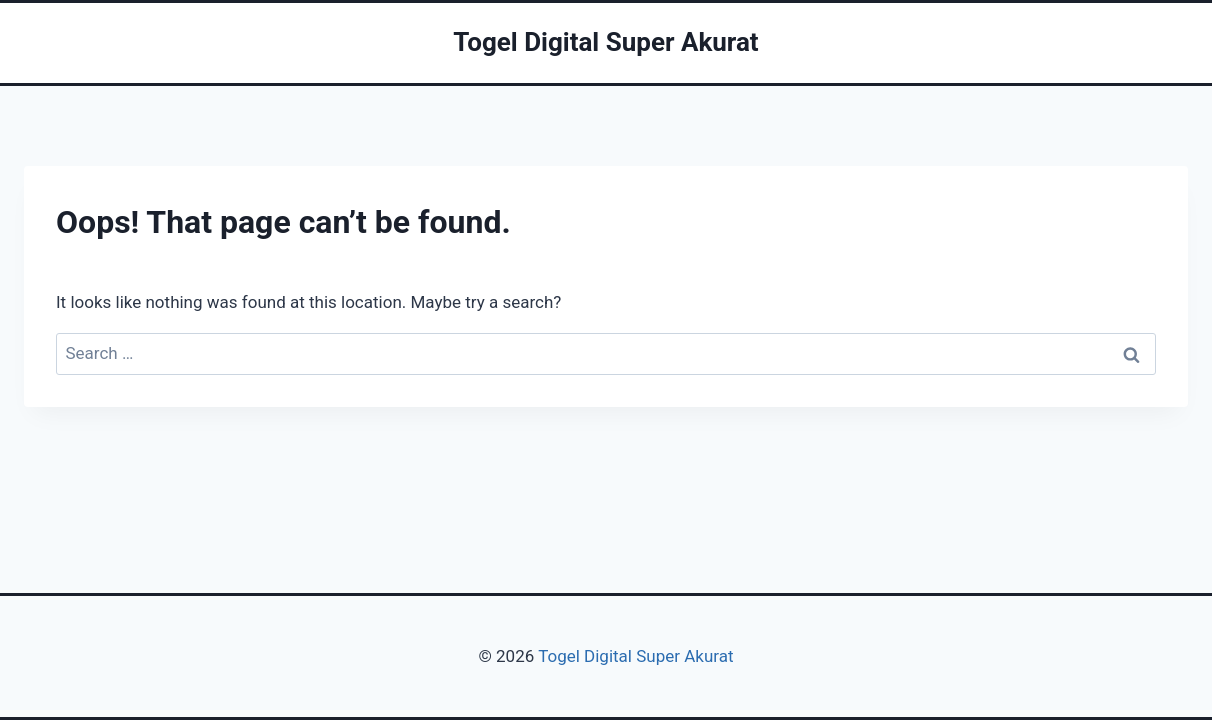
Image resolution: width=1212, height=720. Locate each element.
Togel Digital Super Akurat (635, 656)
